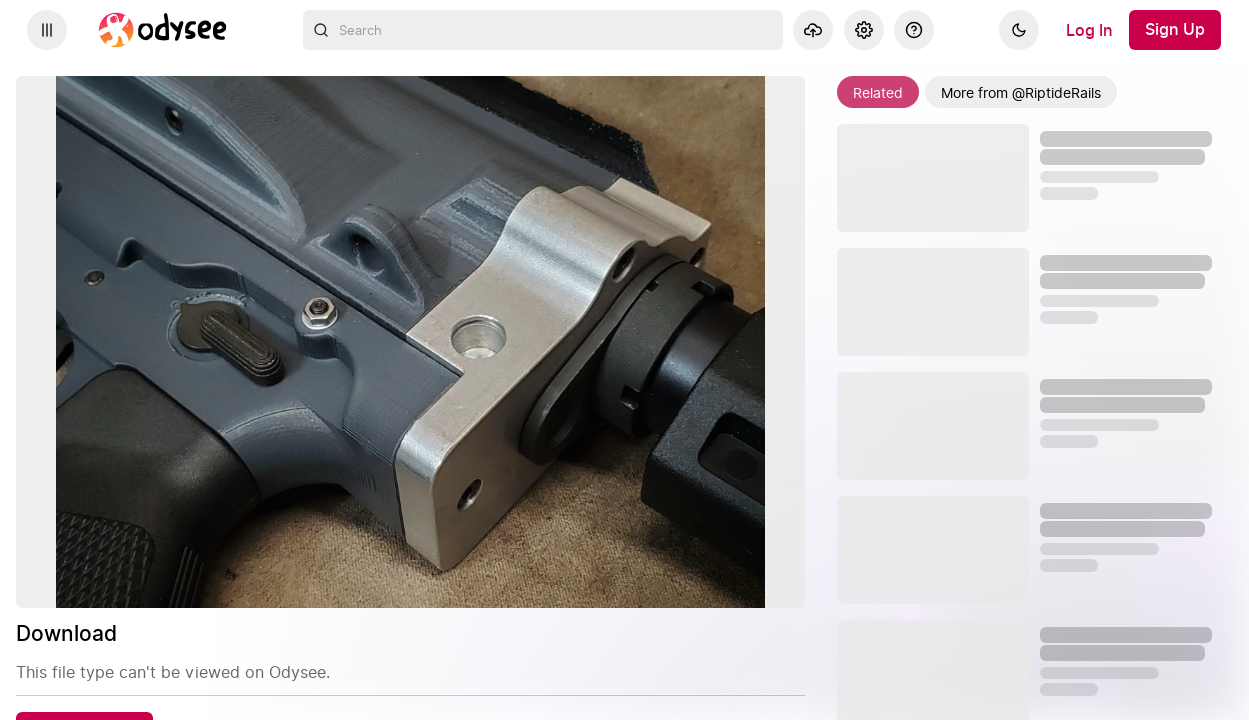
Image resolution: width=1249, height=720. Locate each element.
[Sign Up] (1175, 30)
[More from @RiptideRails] (1021, 92)
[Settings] (864, 30)
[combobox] (543, 30)
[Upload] (813, 30)
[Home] (163, 30)
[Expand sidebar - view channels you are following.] (47, 30)
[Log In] (1089, 30)
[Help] (914, 30)
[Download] (84, 644)
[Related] (878, 92)
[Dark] (1019, 30)
